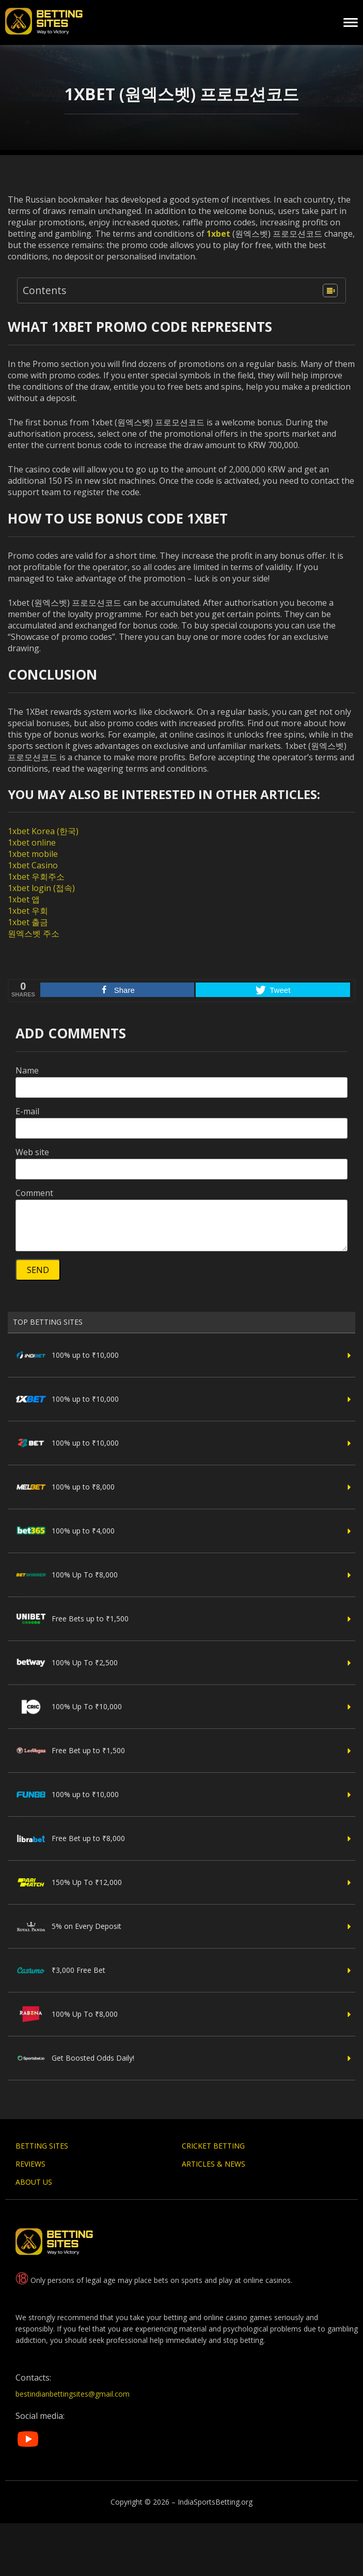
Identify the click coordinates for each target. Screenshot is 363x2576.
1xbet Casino (33, 865)
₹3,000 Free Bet (59, 1970)
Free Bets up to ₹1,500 (71, 1619)
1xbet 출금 (28, 922)
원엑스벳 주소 (33, 933)
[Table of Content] (330, 290)
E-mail (27, 1111)
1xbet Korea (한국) (43, 831)
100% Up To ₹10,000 (67, 1707)
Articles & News (213, 2164)
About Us (33, 2182)
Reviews (30, 2164)
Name (27, 1070)
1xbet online (32, 842)
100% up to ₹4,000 (64, 1531)
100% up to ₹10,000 (66, 1355)
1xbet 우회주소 (36, 876)
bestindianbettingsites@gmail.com (72, 2394)
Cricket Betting (213, 2146)
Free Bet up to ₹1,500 (69, 1750)
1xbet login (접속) (41, 888)
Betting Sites (41, 2146)
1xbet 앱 (24, 899)
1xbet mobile (33, 854)
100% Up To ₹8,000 (65, 1575)
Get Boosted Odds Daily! (73, 2058)
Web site (32, 1152)
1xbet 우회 (28, 910)
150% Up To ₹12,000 (67, 1882)
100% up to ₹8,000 (64, 1487)
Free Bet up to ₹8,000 (69, 1838)
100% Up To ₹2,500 (65, 1663)
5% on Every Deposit (67, 1926)
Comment (34, 1193)
